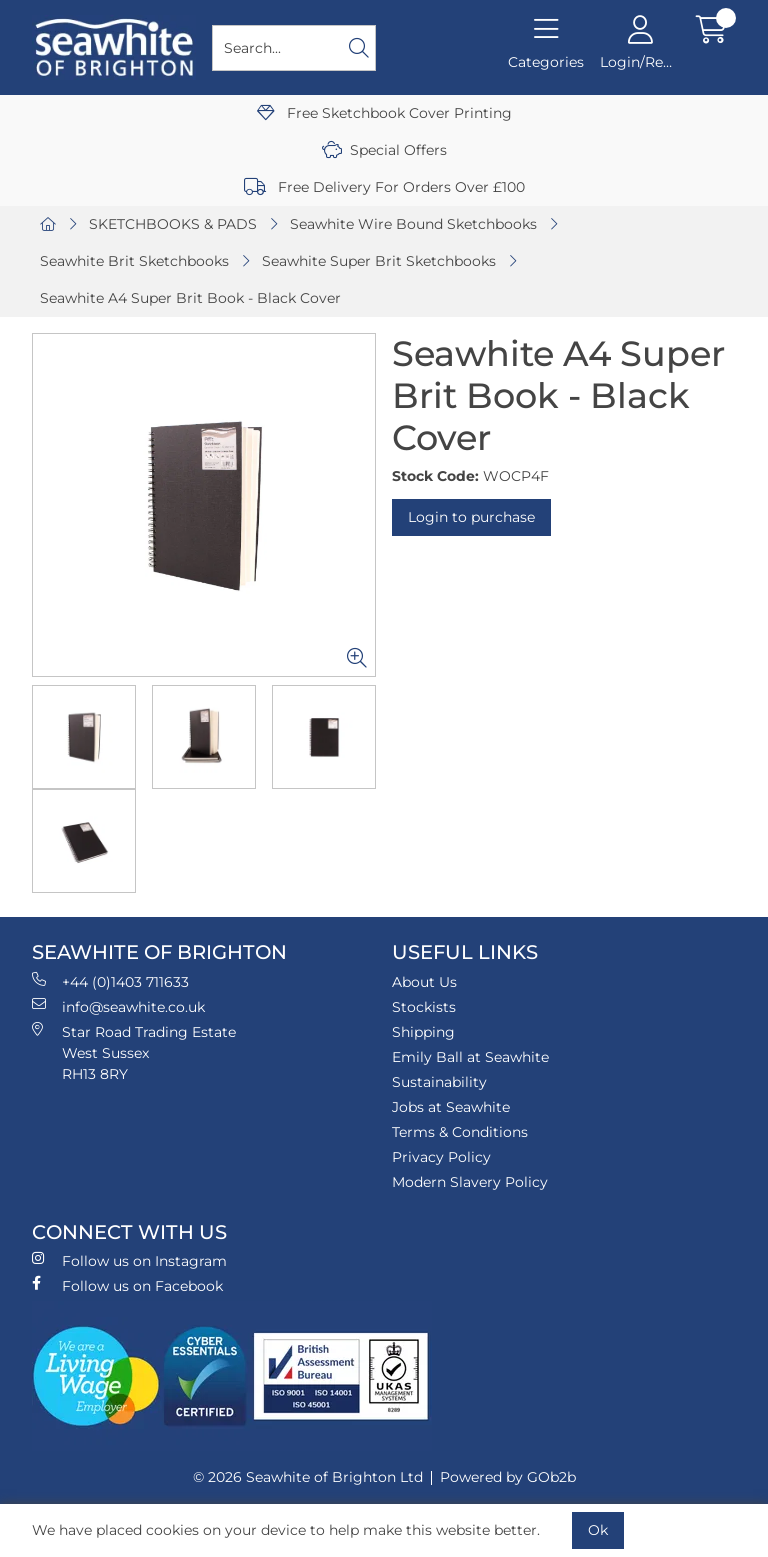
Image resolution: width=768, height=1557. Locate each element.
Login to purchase (471, 517)
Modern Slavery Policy (470, 1182)
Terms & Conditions (460, 1132)
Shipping (423, 1032)
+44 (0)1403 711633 (110, 981)
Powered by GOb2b (508, 1477)
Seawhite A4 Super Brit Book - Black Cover (190, 298)
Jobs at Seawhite (451, 1107)
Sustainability (439, 1082)
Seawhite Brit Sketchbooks (134, 261)
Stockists (424, 1007)
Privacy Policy (441, 1157)
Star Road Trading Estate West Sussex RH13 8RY (134, 1052)
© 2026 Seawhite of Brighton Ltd (308, 1477)
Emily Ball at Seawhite (470, 1057)
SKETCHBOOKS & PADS (173, 224)
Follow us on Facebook (127, 1285)
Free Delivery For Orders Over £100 (384, 187)
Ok (598, 1530)
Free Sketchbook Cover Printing (384, 113)
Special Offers (384, 150)
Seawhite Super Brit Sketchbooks (379, 261)
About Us (424, 982)
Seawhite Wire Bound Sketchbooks (413, 224)
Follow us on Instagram (129, 1260)
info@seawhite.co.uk (118, 1006)
